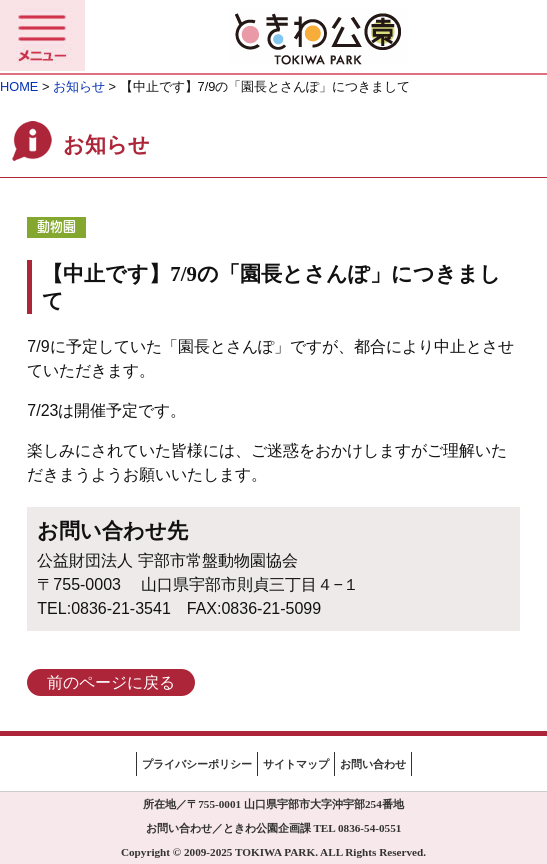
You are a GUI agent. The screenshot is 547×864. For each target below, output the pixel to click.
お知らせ (79, 86)
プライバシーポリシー (197, 764)
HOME (19, 86)
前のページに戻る (111, 682)
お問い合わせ (373, 764)
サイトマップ (296, 764)
